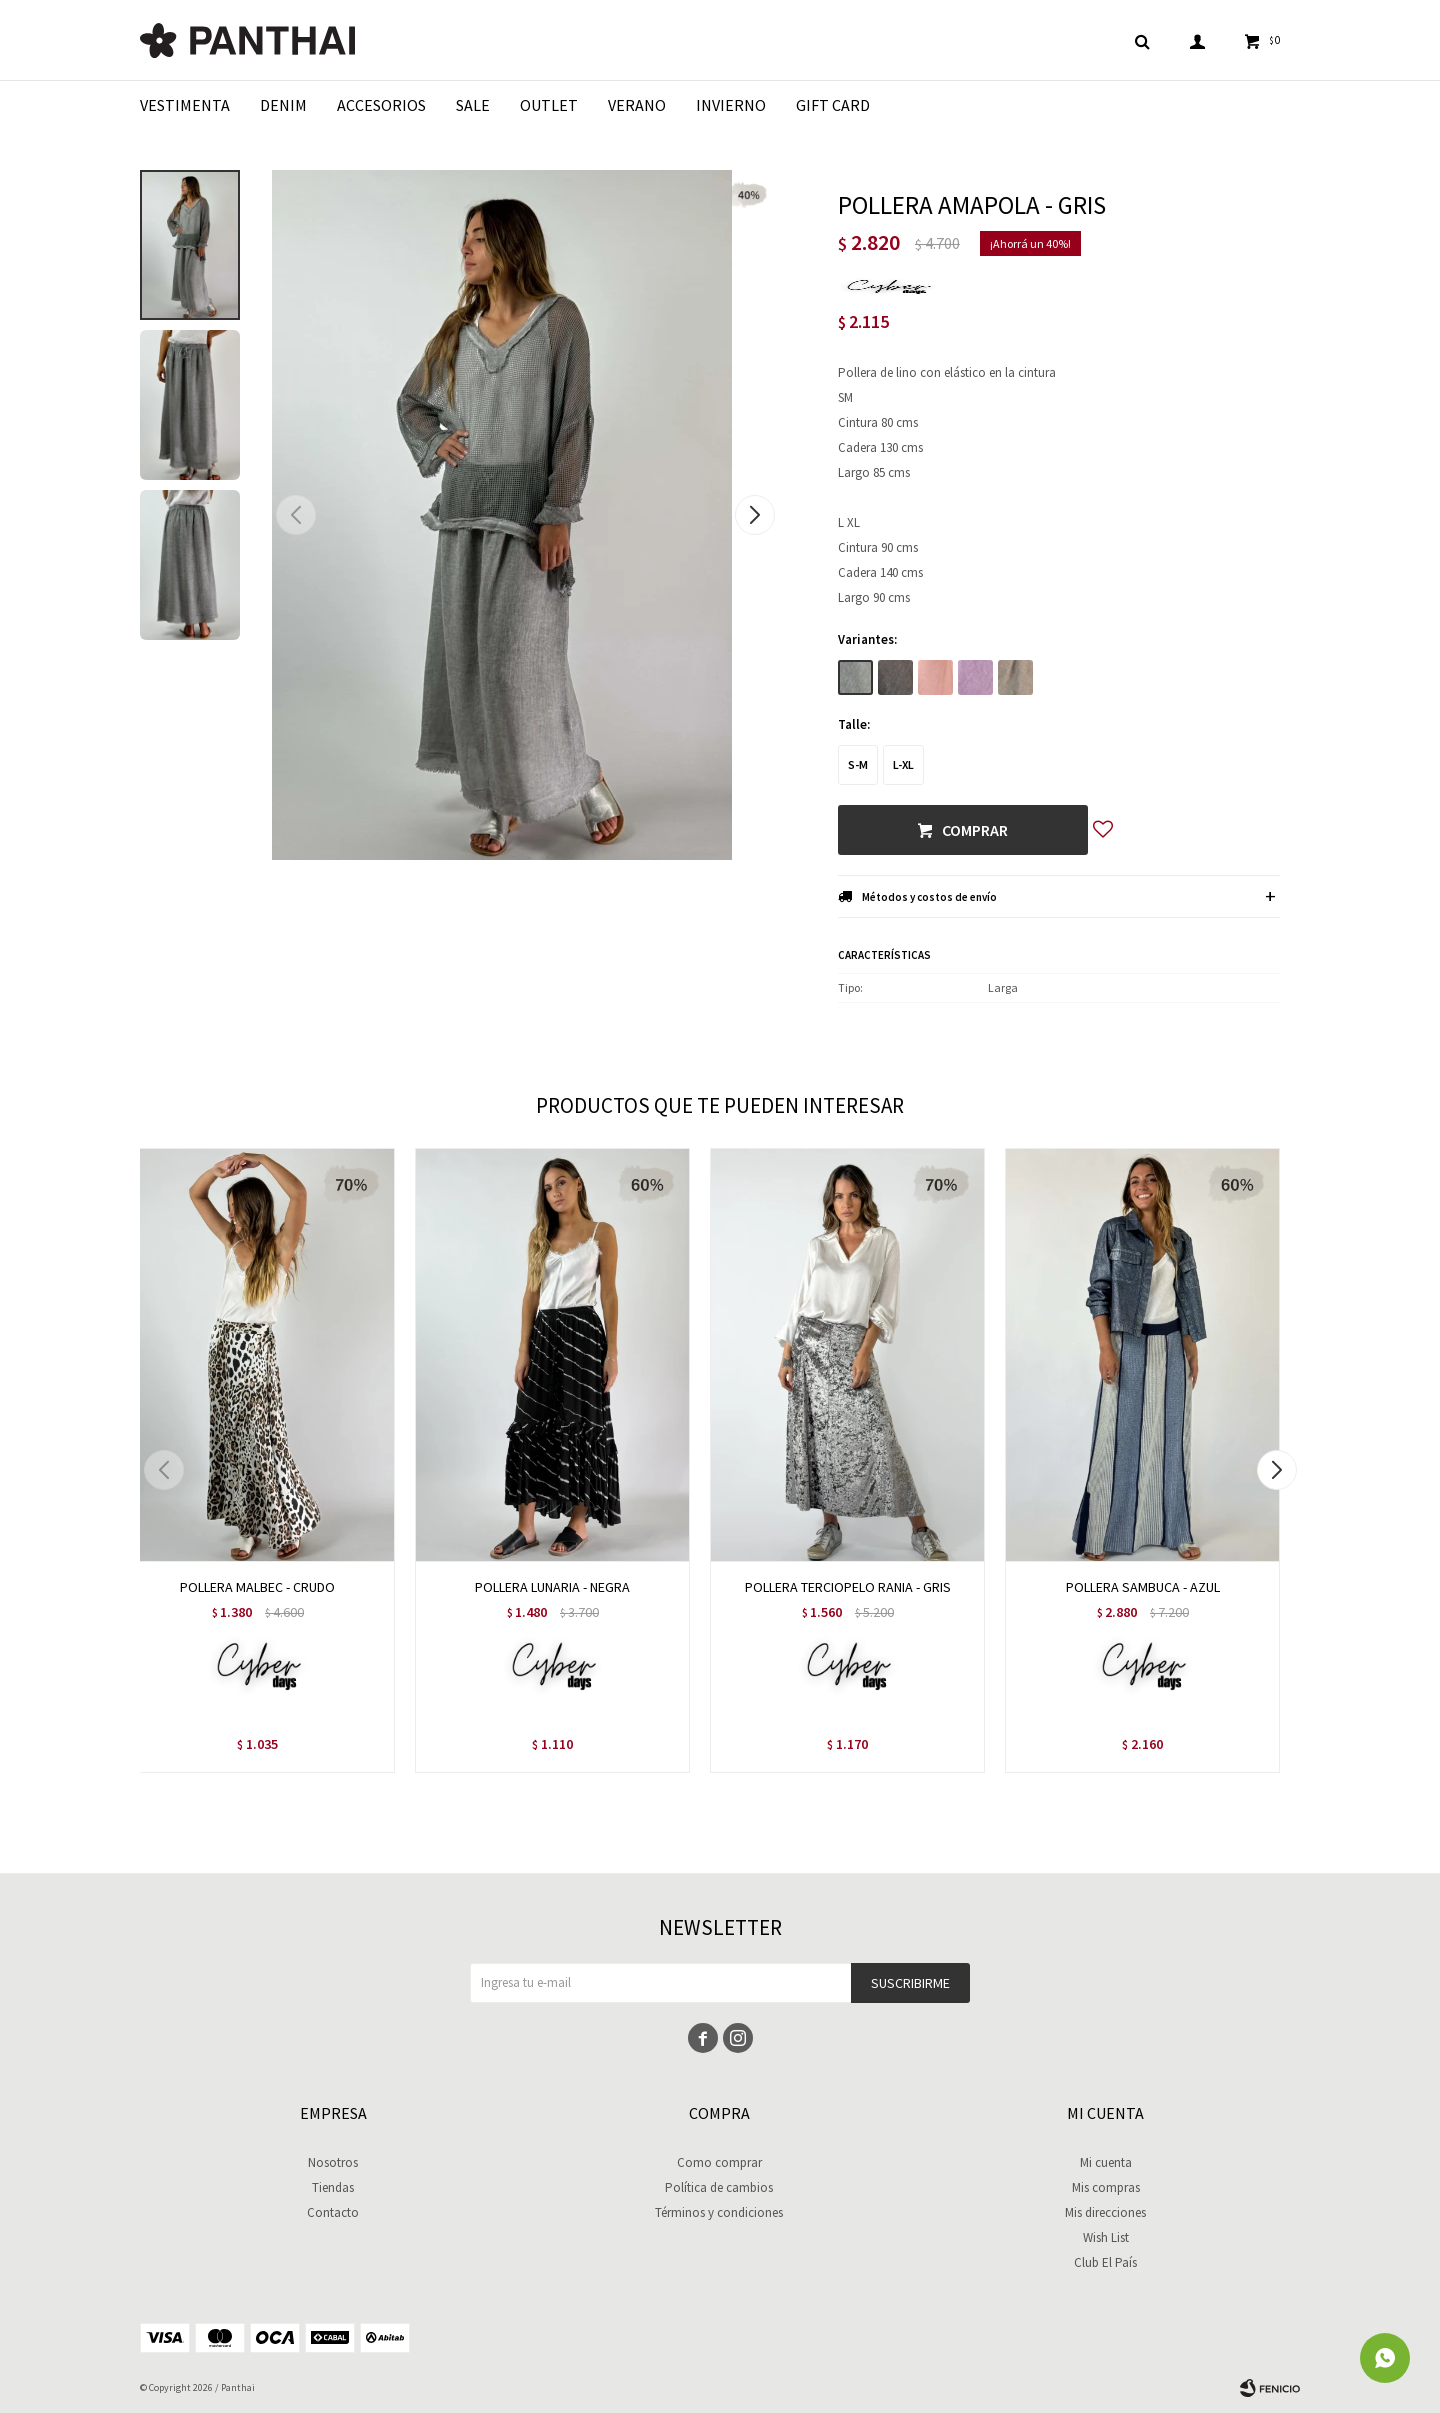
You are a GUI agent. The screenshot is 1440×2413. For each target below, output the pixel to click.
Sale (473, 105)
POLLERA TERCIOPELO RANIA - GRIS (848, 1587)
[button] (754, 515)
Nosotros (333, 2162)
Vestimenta (185, 105)
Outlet (549, 105)
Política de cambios (719, 2187)
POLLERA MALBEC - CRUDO (257, 1587)
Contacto (333, 2212)
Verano (637, 105)
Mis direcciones (1105, 2212)
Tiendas (333, 2187)
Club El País (1105, 2262)
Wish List (1106, 2237)
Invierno (731, 105)
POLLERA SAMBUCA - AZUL (1143, 1587)
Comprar (975, 830)
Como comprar (719, 2162)
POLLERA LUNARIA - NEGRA (552, 1587)
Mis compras (1106, 2187)
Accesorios (381, 105)
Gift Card (833, 105)
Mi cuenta (1106, 2162)
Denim (283, 105)
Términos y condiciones (719, 2212)
